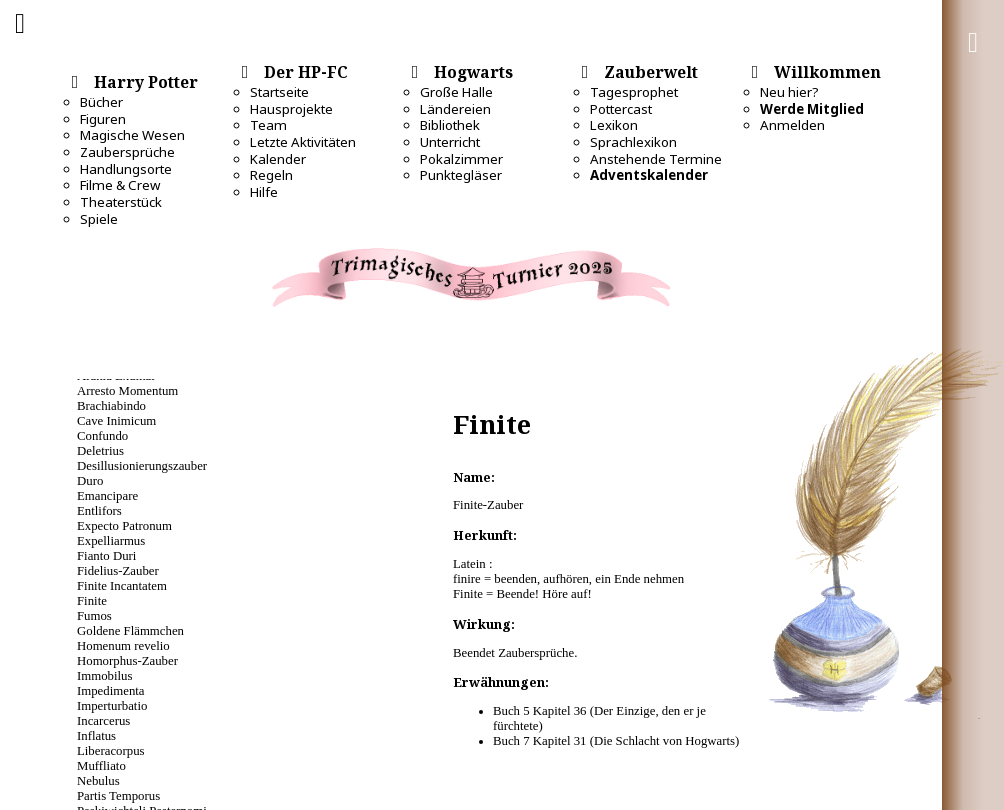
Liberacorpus (111, 751)
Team (268, 125)
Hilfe (264, 192)
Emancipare (107, 496)
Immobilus (104, 676)
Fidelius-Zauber (118, 571)
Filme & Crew (120, 185)
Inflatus (96, 736)
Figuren (103, 119)
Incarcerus (103, 721)
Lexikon (614, 125)
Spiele (99, 219)
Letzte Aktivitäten (303, 142)
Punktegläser (461, 175)
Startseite (279, 92)
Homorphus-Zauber (127, 661)
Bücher (101, 102)
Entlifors (99, 511)
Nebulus (98, 781)
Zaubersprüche (127, 152)
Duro (90, 481)
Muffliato (101, 766)
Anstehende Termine (656, 159)
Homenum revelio (123, 646)
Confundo (102, 436)
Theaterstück (121, 202)
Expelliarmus (111, 541)
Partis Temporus (118, 796)
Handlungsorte (126, 169)
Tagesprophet (634, 92)
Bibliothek (450, 125)
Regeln (271, 175)
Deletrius (100, 451)
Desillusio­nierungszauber (142, 466)
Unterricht (450, 142)
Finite (92, 601)
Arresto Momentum (127, 391)
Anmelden (792, 125)
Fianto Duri (106, 556)
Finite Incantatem (122, 586)
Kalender (278, 159)
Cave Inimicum (116, 421)
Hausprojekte (291, 109)
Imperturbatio (112, 706)
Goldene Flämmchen (130, 631)
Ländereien (455, 109)
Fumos (94, 616)
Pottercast (621, 109)
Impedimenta (111, 691)
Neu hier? (789, 92)
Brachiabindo (111, 406)
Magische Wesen (132, 135)
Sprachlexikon (633, 142)
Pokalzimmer (461, 159)
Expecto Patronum (124, 526)
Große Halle (456, 92)
